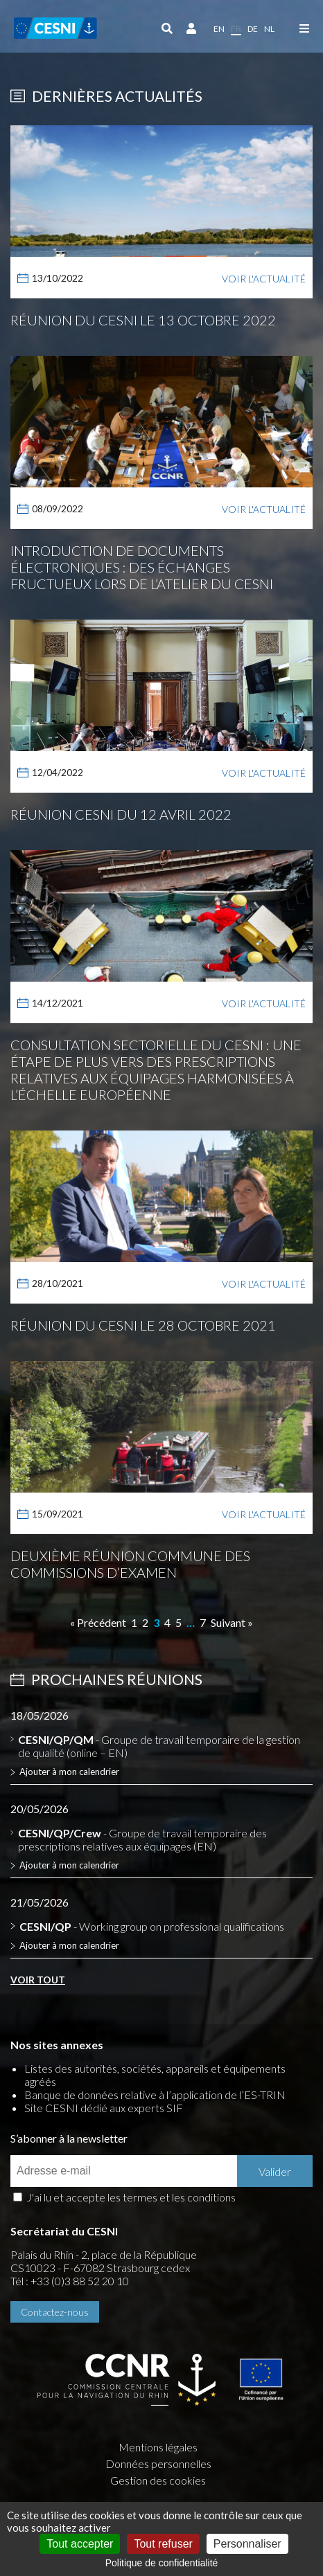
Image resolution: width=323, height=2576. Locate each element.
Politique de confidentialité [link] (161, 2562)
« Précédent (98, 1622)
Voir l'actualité (264, 279)
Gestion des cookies (158, 2480)
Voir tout (37, 1979)
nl (269, 29)
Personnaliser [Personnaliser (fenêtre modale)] (247, 2544)
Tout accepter (79, 2544)
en (219, 29)
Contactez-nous (55, 2312)
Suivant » (232, 1622)
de (252, 29)
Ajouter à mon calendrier (69, 1771)
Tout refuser (163, 2544)
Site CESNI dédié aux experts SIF (103, 2107)
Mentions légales (158, 2446)
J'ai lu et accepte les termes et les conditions (131, 2197)
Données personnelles (158, 2463)
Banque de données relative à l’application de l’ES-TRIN (155, 2094)
